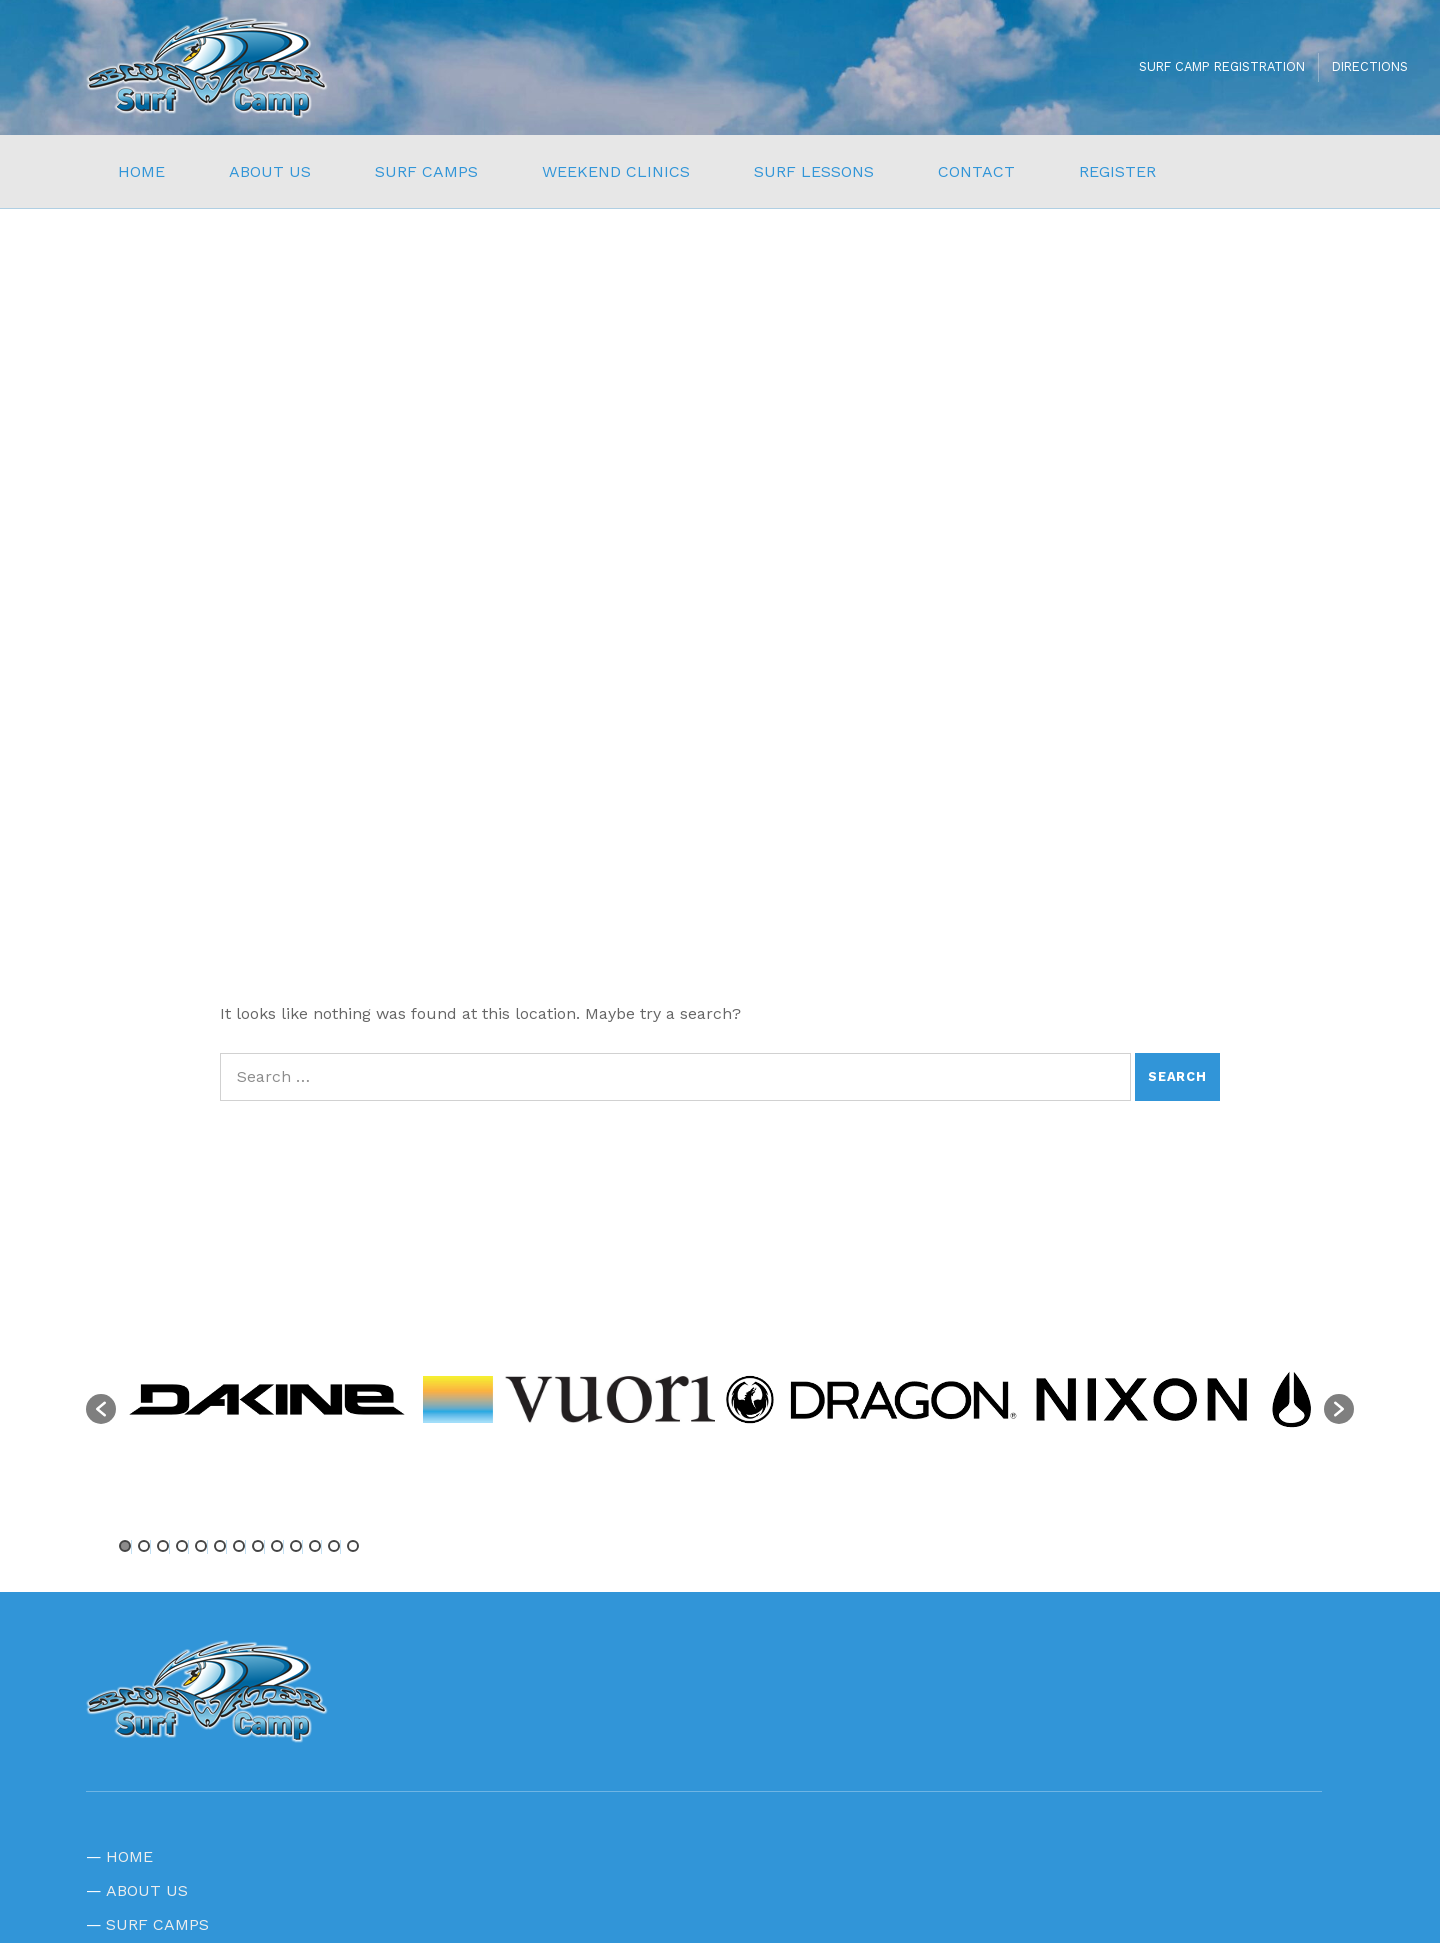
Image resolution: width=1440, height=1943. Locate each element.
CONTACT (976, 171)
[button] (101, 1409)
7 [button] (239, 1546)
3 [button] (163, 1546)
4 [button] (182, 1546)
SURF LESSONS (814, 171)
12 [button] (334, 1546)
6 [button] (220, 1546)
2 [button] (144, 1546)
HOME (141, 171)
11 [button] (315, 1546)
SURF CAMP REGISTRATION (1222, 66)
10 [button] (296, 1546)
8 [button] (258, 1546)
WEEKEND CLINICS (616, 171)
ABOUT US (270, 171)
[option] (267, 1399)
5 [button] (201, 1546)
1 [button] (125, 1546)
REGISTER (1117, 171)
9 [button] (277, 1546)
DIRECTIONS (1370, 66)
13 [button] (353, 1546)
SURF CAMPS (426, 171)
